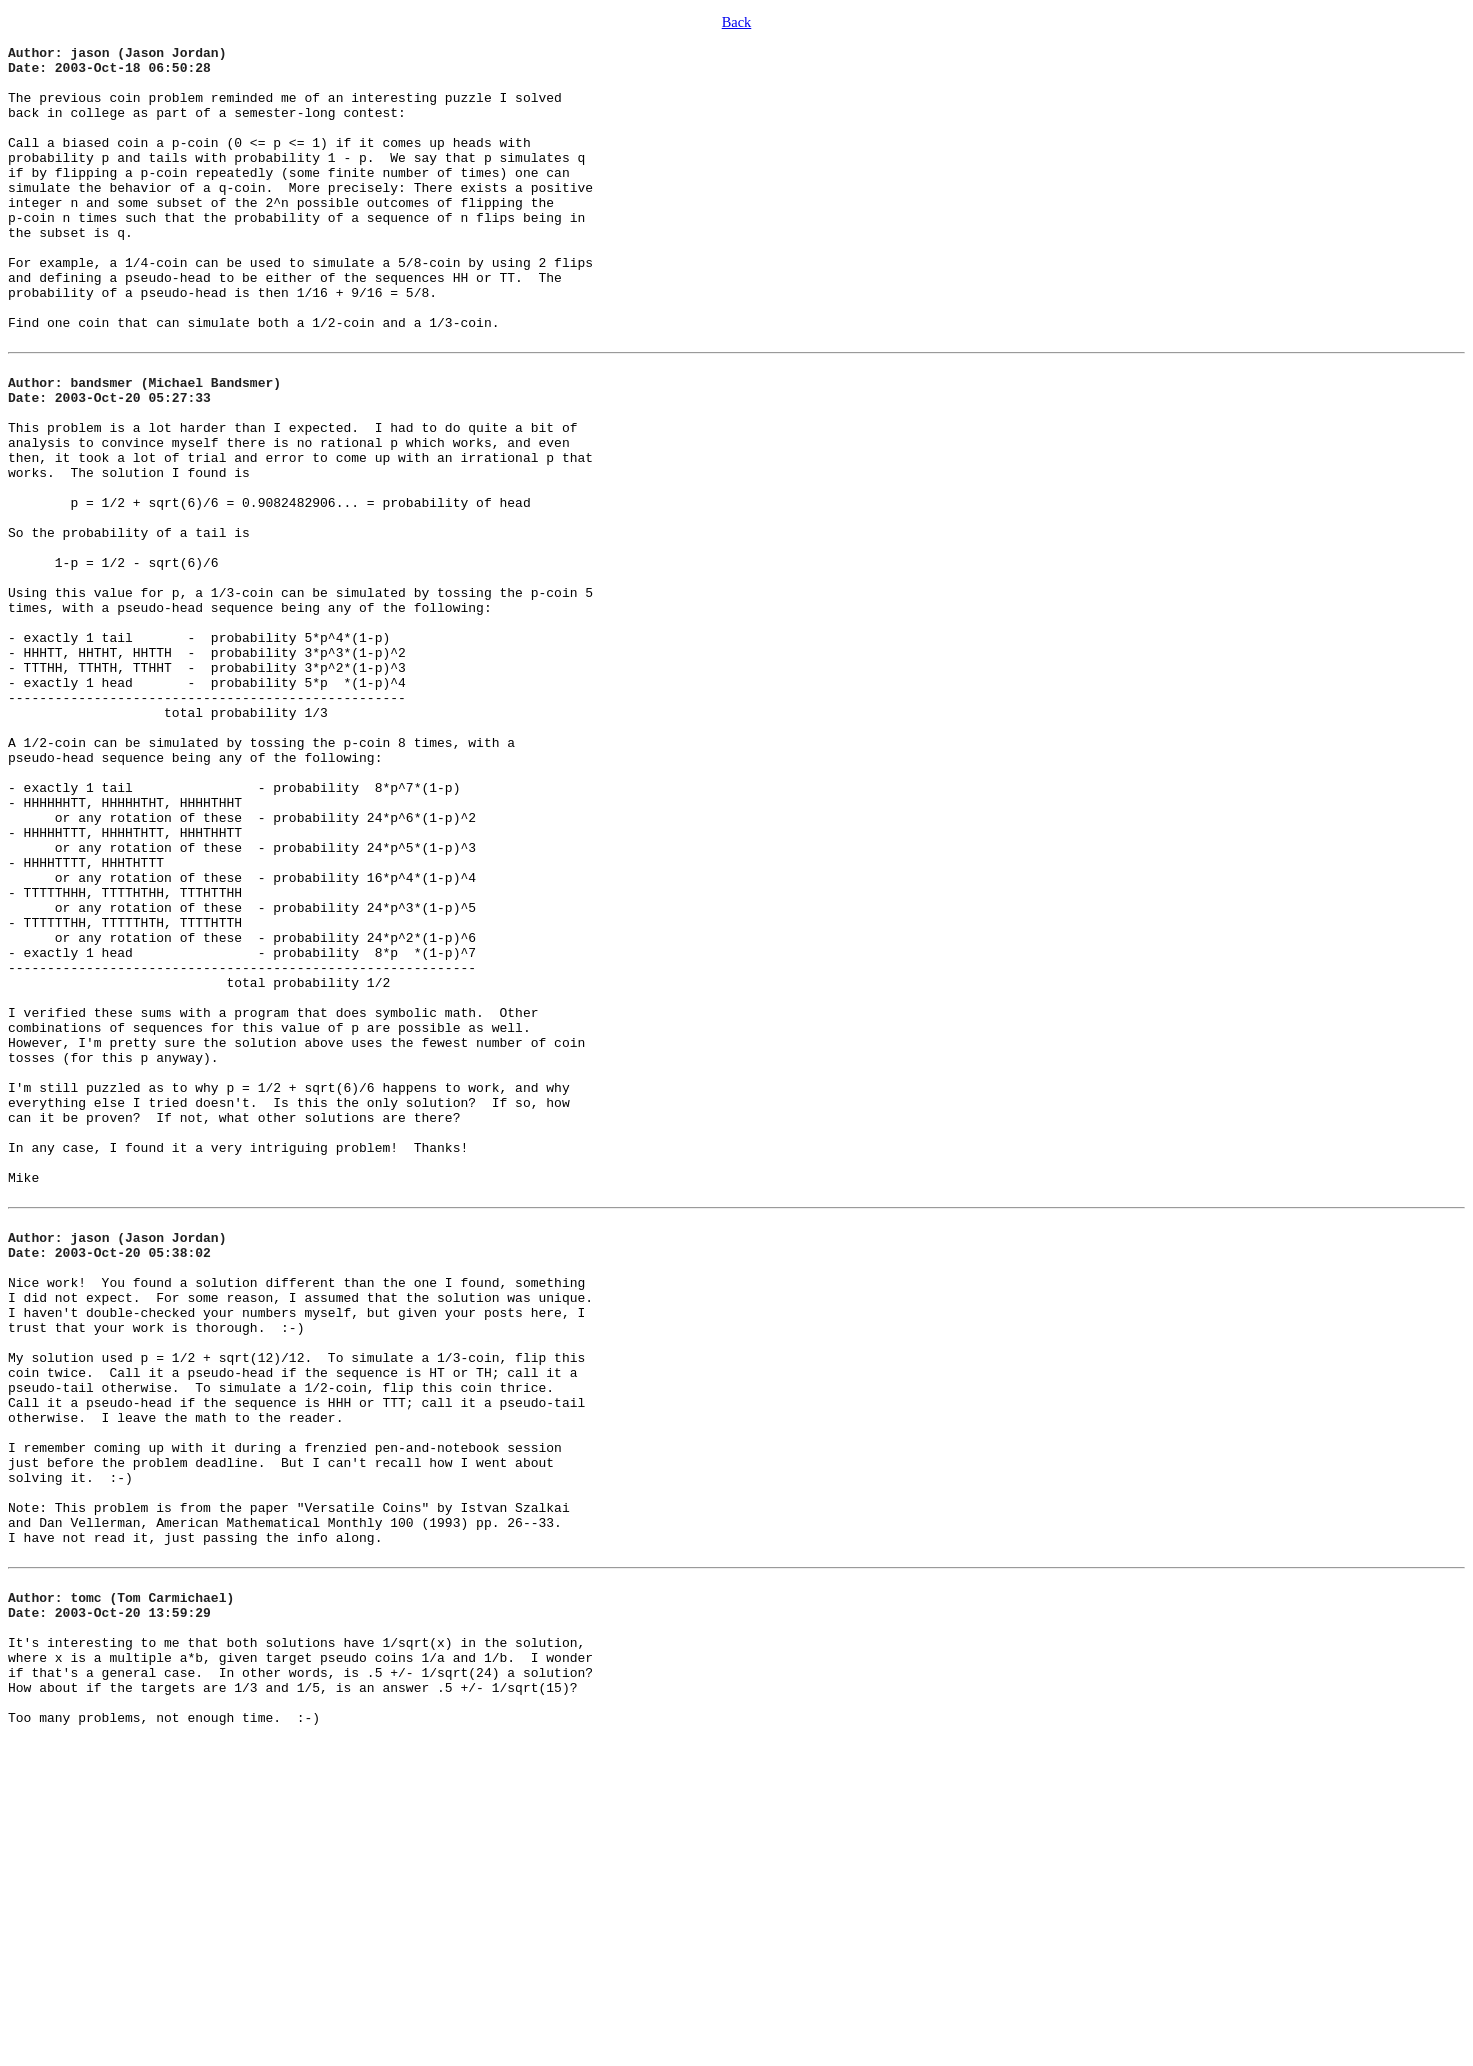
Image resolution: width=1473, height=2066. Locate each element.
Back (737, 22)
